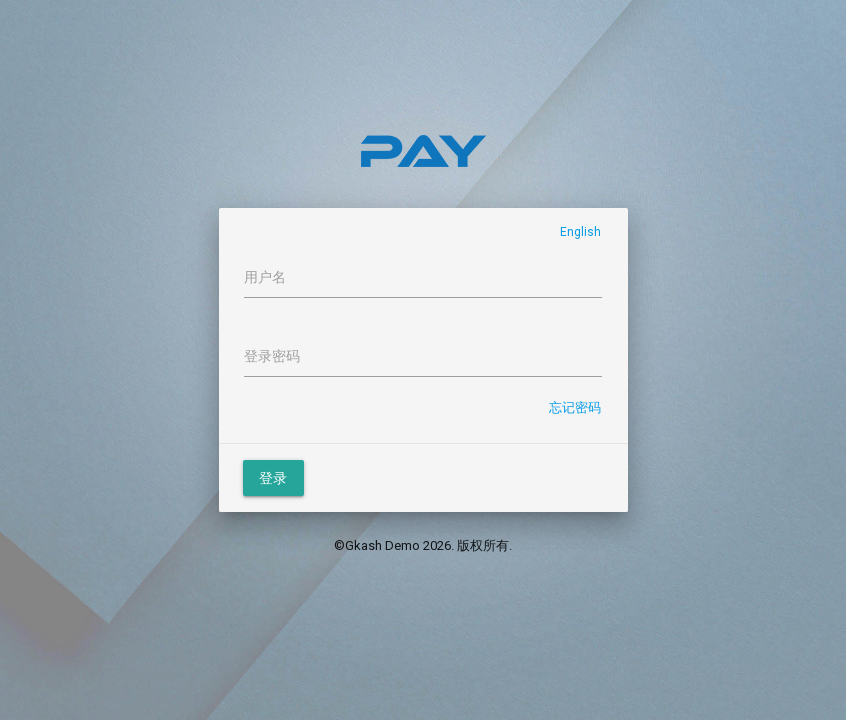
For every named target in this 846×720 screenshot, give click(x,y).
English (580, 232)
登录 (273, 478)
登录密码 (272, 356)
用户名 (265, 277)
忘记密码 (575, 407)
